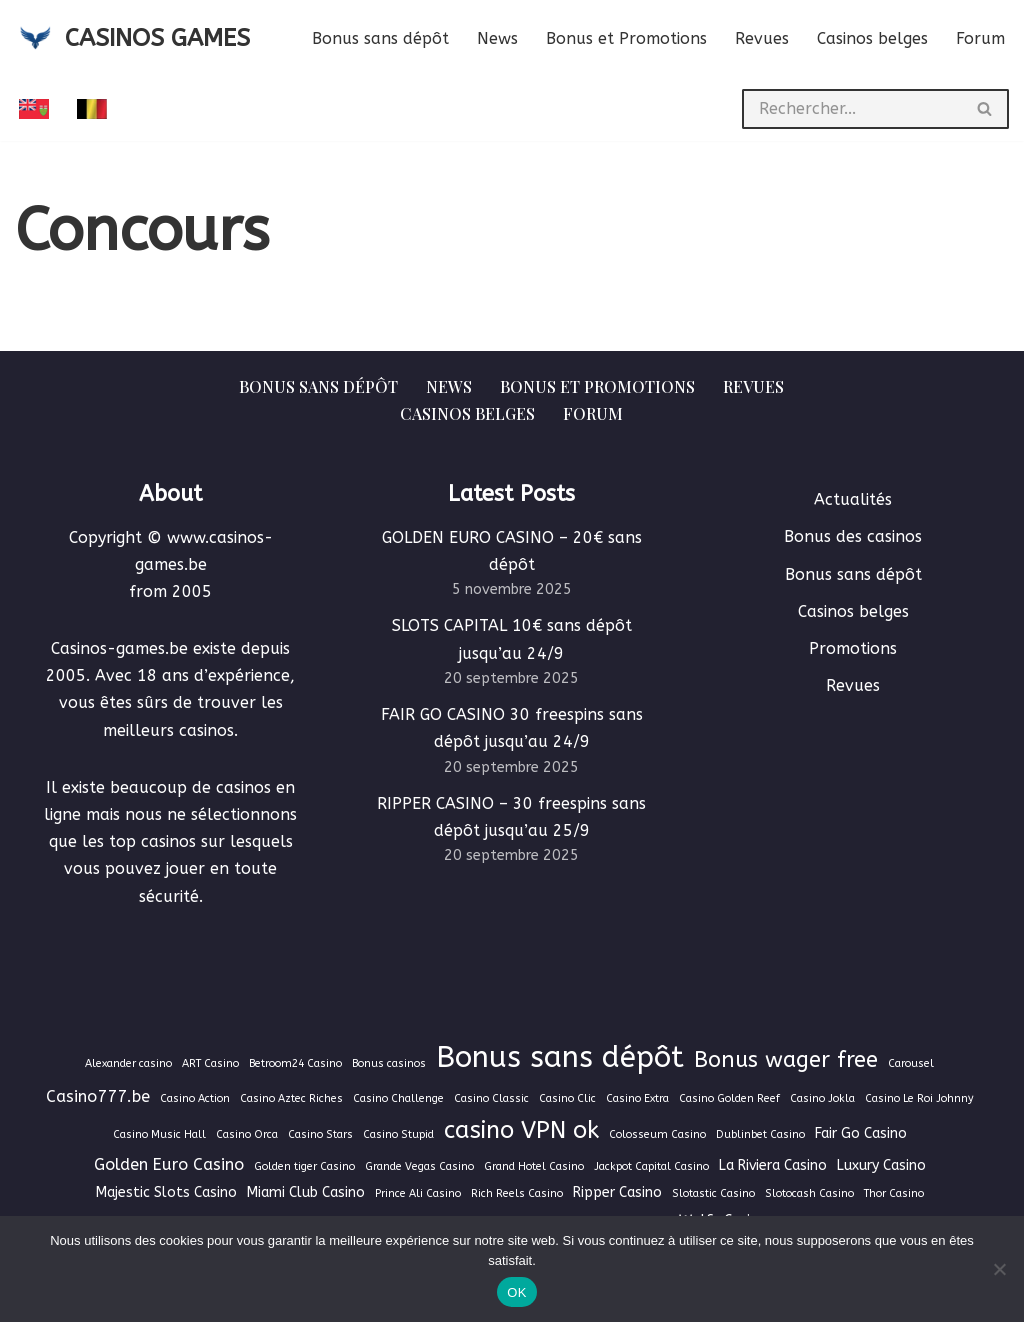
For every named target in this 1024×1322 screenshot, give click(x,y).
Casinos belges (872, 38)
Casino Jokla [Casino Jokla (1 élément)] (822, 1098)
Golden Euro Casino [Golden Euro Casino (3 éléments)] (169, 1164)
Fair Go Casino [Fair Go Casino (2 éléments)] (861, 1133)
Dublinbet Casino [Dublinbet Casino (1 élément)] (760, 1134)
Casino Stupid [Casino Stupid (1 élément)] (398, 1134)
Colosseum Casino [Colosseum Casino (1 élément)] (657, 1134)
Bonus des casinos (853, 536)
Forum (980, 38)
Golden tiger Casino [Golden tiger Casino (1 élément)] (304, 1166)
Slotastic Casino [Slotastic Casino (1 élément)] (713, 1193)
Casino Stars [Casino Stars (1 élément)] (320, 1134)
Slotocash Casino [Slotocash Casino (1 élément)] (809, 1193)
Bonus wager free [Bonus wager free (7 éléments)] (786, 1060)
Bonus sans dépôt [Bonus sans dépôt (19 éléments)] (560, 1057)
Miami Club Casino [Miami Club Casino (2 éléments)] (306, 1192)
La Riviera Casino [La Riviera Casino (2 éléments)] (773, 1165)
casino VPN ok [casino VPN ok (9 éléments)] (521, 1130)
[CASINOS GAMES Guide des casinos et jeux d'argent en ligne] (132, 38)
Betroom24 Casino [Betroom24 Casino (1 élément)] (295, 1063)
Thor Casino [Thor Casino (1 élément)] (894, 1193)
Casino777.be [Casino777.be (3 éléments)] (98, 1096)
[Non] (999, 1269)
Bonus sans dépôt (380, 38)
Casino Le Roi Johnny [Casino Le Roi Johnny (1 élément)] (919, 1098)
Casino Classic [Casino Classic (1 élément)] (491, 1098)
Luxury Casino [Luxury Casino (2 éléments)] (881, 1165)
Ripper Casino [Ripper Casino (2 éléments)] (617, 1192)
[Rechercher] (852, 109)
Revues (762, 38)
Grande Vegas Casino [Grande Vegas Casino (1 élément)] (419, 1166)
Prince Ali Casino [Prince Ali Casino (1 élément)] (418, 1193)
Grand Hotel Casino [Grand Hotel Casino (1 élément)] (534, 1166)
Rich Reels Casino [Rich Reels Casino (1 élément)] (517, 1193)
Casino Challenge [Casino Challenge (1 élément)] (398, 1098)
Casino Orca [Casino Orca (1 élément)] (247, 1134)
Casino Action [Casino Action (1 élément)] (195, 1098)
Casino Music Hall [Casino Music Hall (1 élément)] (159, 1134)
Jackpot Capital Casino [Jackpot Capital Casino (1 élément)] (651, 1166)
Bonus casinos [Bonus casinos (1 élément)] (389, 1063)
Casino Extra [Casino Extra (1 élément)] (637, 1098)
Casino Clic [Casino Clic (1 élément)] (567, 1098)
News (497, 38)
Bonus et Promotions (626, 38)
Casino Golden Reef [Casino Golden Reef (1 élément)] (729, 1098)
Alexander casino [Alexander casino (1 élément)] (128, 1063)
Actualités (853, 499)
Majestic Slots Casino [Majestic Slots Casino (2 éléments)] (166, 1192)
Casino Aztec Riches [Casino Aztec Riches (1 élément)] (291, 1098)
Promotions (853, 648)
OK (516, 1292)
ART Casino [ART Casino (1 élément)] (210, 1063)
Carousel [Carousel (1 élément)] (911, 1063)
